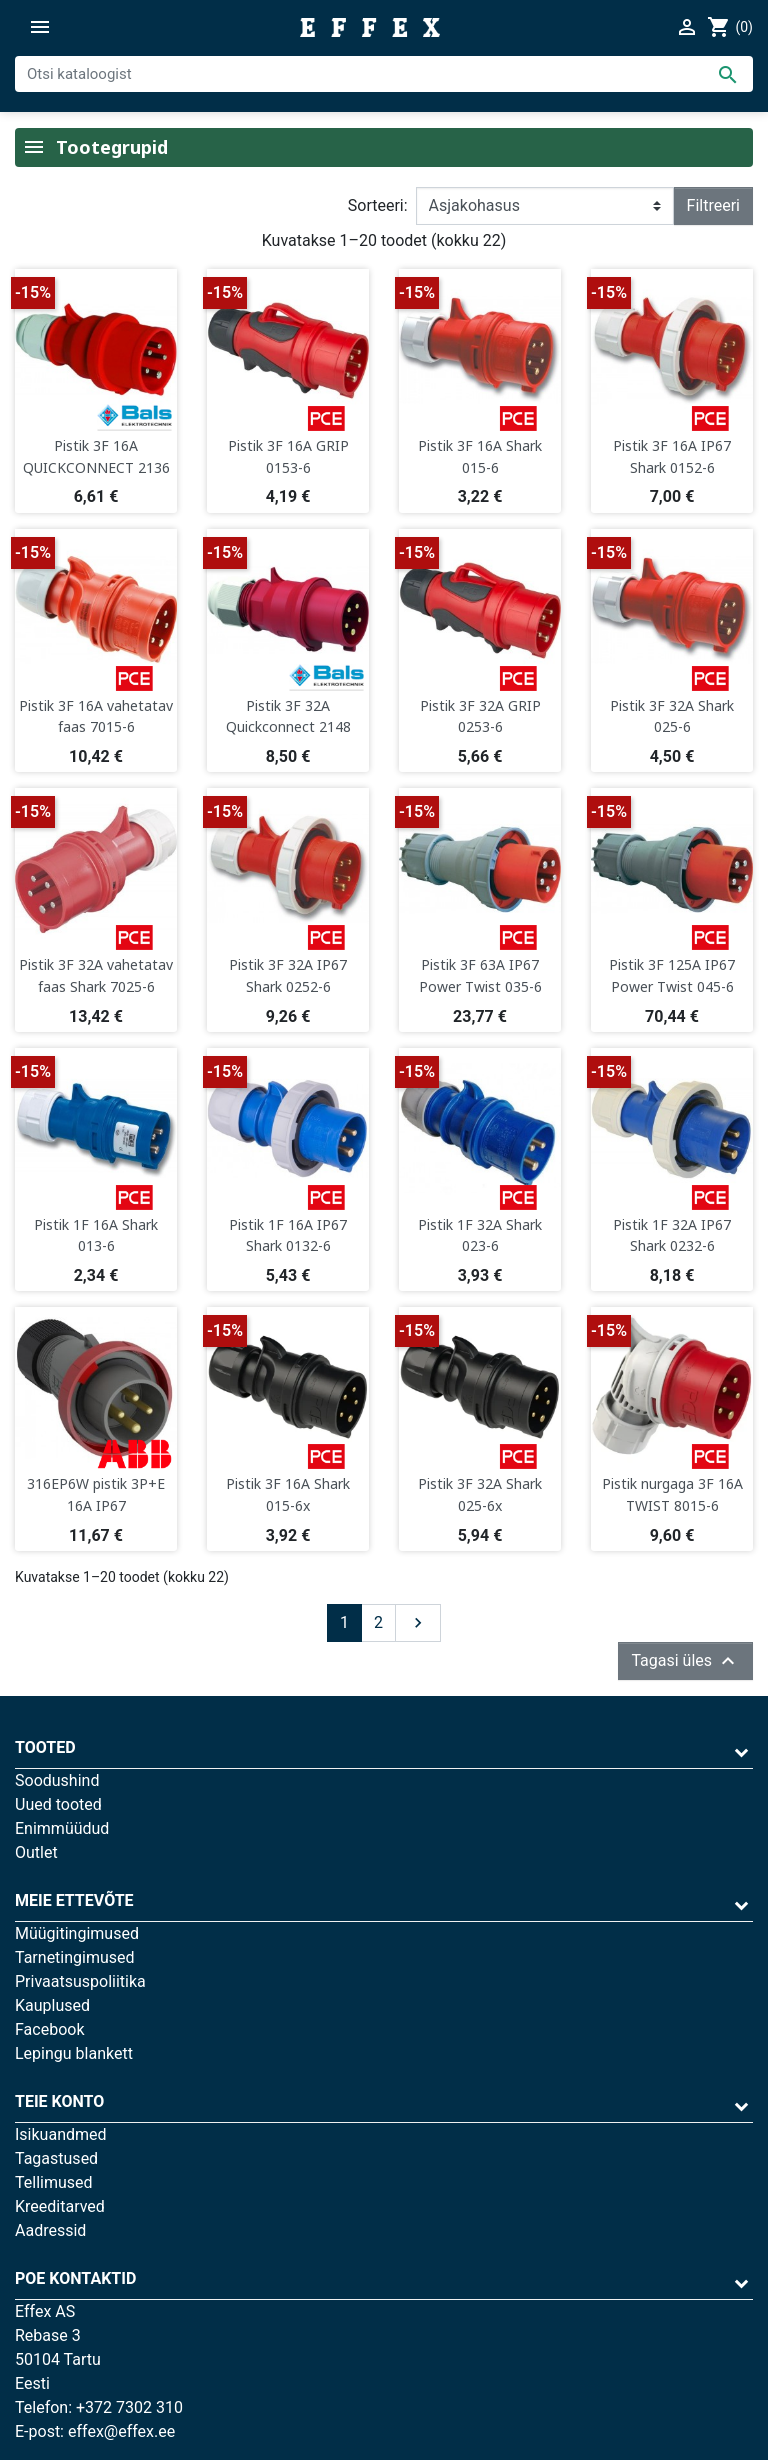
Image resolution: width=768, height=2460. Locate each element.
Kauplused (52, 2005)
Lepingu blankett (74, 2053)
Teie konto (59, 2101)
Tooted (45, 1747)
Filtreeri (713, 205)
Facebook (49, 2029)
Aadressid (50, 2230)
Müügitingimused (77, 1933)
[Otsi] (384, 74)
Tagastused (56, 2158)
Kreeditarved (60, 2206)
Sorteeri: (378, 205)
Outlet (36, 1852)
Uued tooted (58, 1804)
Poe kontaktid (75, 2278)
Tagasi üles (685, 1661)
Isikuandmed (61, 2134)
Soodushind (57, 1780)
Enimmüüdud (62, 1828)
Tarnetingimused (75, 1957)
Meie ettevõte (74, 1900)
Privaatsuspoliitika (80, 1981)
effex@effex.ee (121, 2431)
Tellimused (54, 2182)
